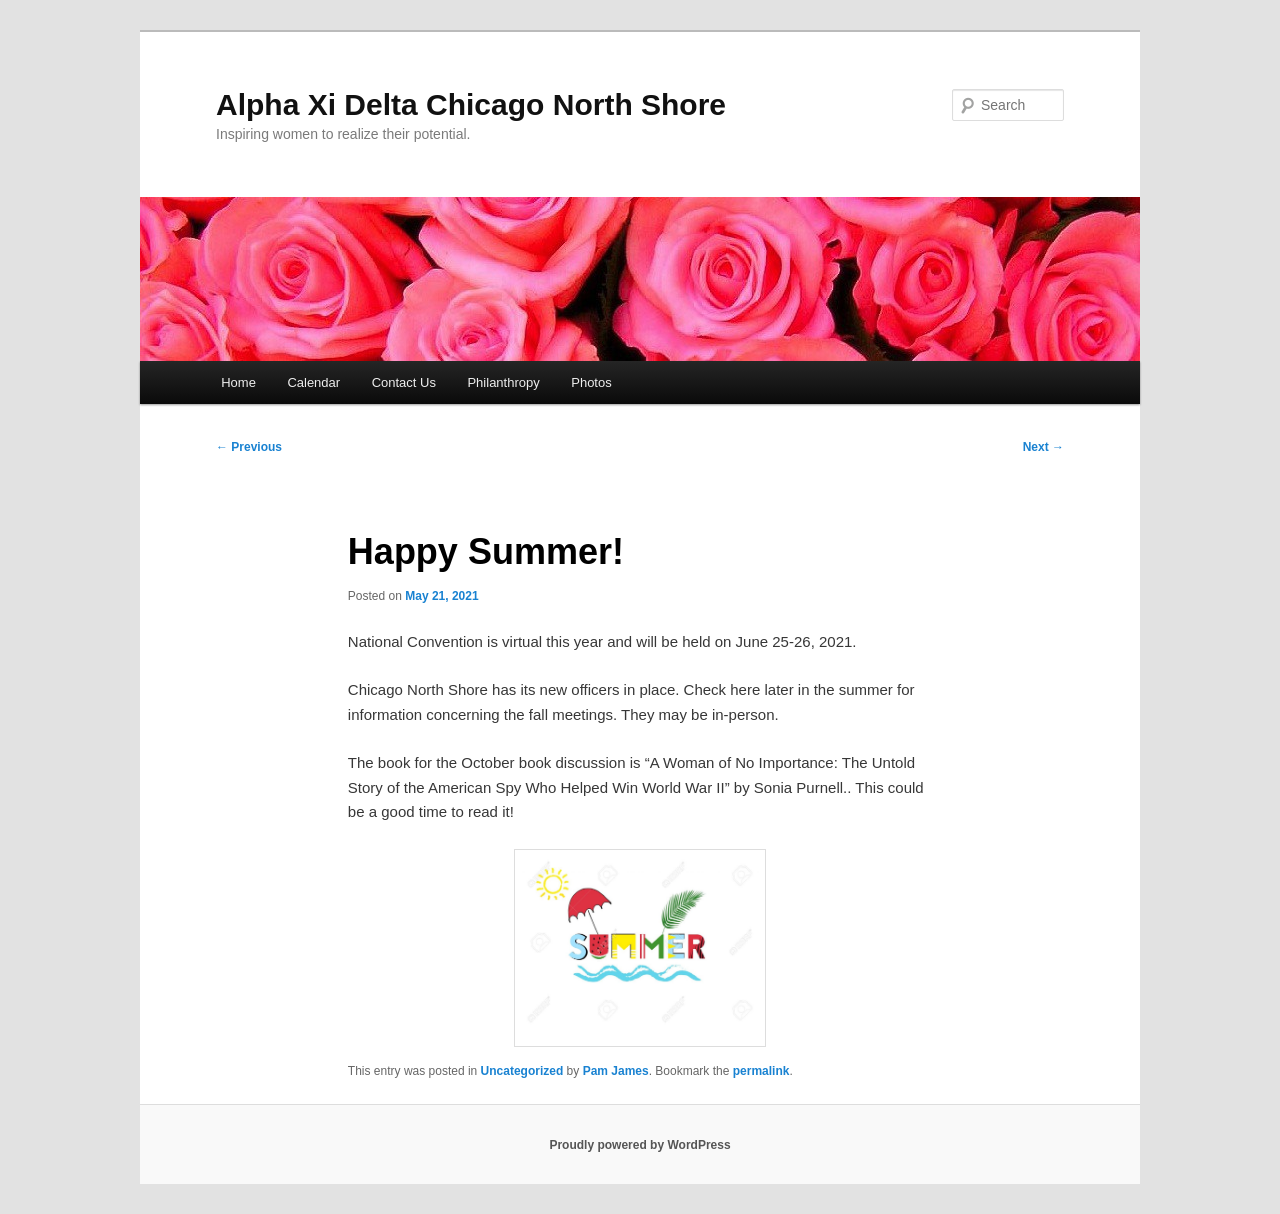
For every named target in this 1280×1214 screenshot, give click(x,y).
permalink (761, 1071)
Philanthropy (503, 382)
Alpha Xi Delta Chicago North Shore (471, 104)
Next (1043, 447)
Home (238, 382)
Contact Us (404, 382)
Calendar (313, 382)
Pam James (616, 1071)
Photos (591, 382)
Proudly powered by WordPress (639, 1145)
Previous (249, 447)
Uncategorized (522, 1071)
